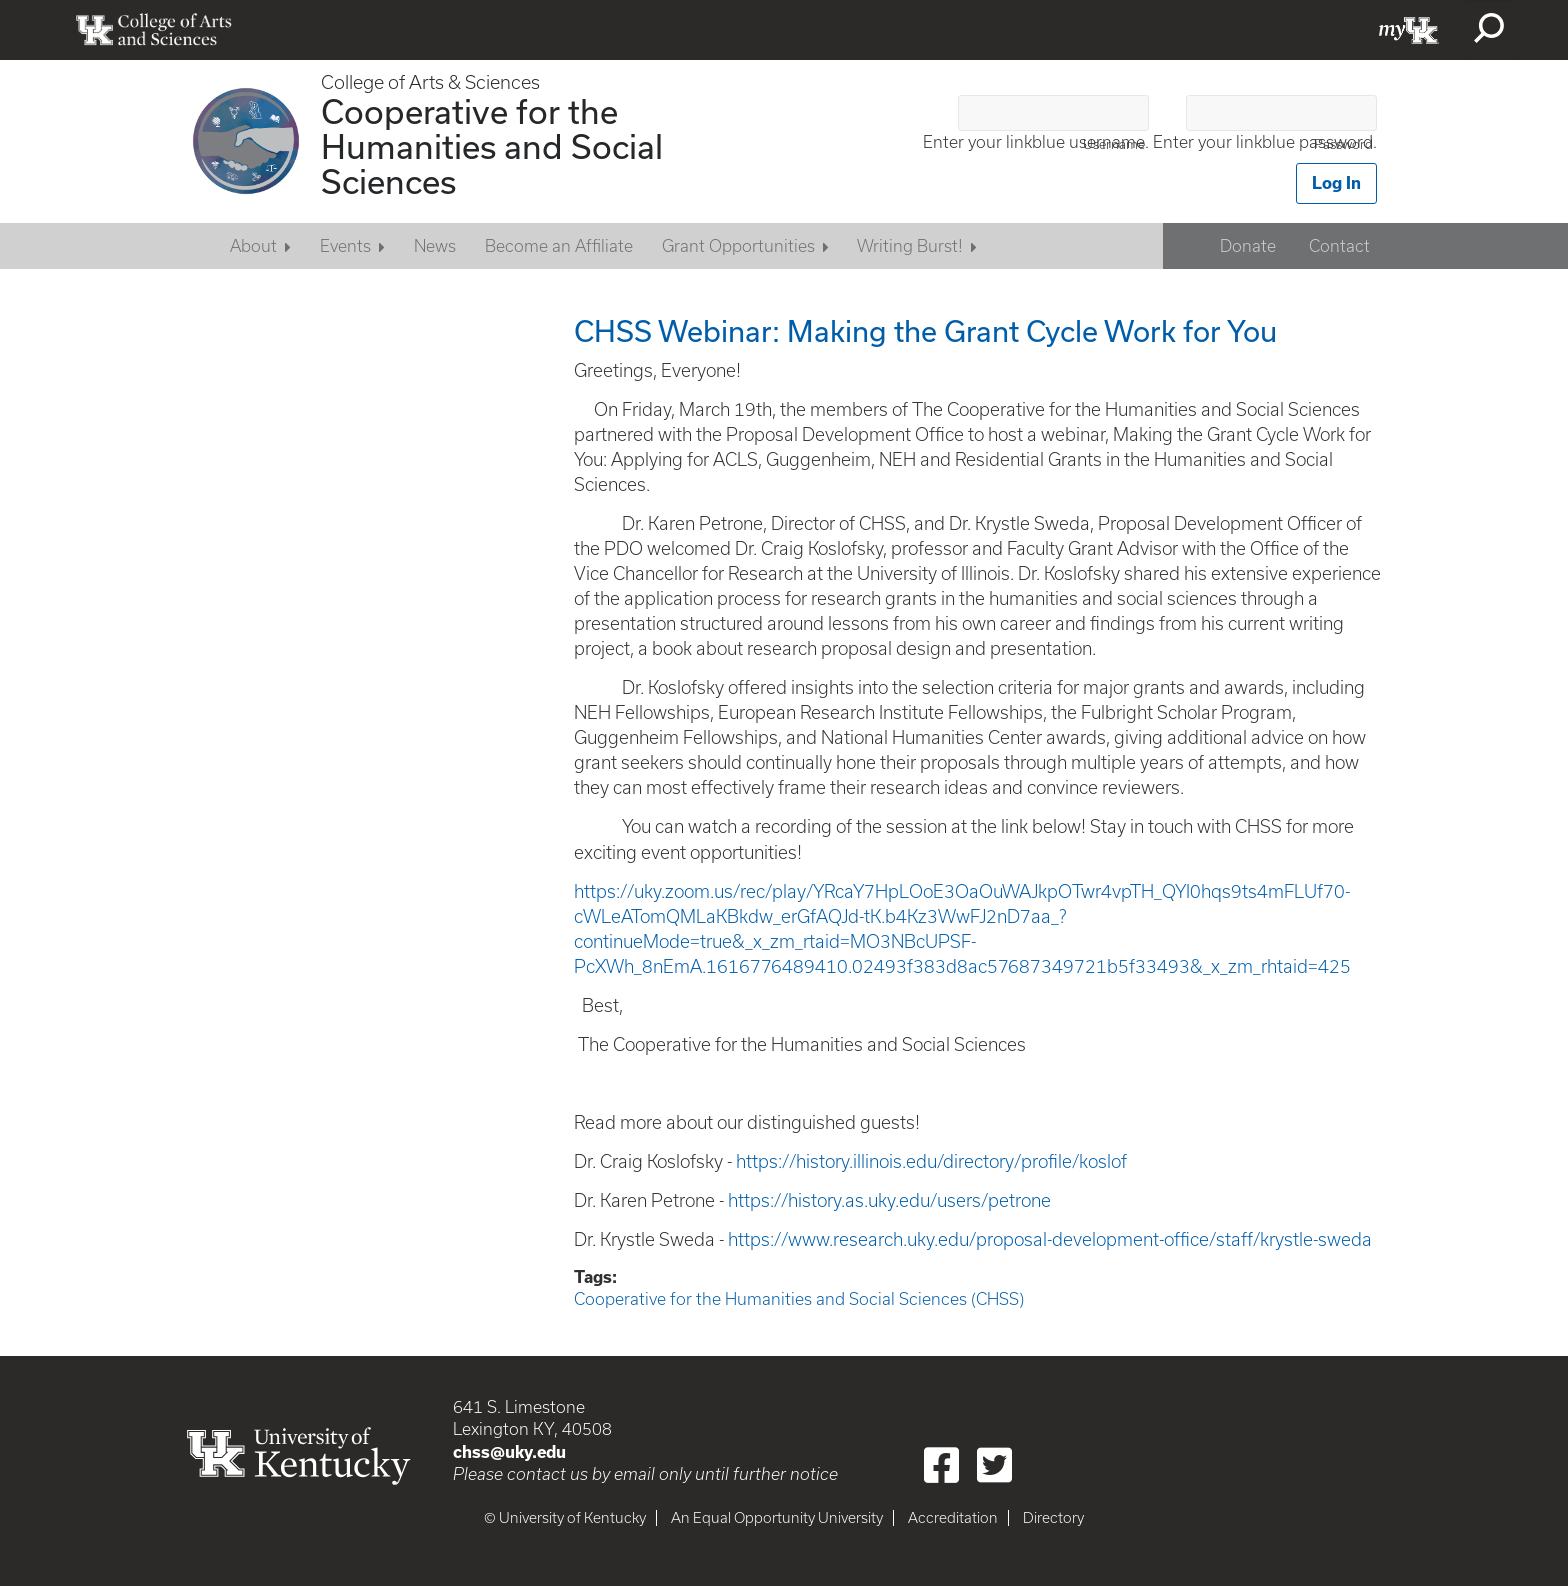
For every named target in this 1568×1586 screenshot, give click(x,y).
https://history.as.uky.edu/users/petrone (889, 1200)
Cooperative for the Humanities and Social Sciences (492, 146)
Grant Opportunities (738, 246)
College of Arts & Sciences (430, 82)
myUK (1409, 30)
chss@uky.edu (509, 1451)
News (435, 246)
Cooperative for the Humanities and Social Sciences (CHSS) (799, 1299)
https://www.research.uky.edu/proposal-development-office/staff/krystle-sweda (1050, 1239)
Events (345, 246)
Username (1114, 144)
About (253, 246)
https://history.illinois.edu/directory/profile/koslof (931, 1161)
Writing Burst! (910, 246)
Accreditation (953, 1518)
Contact (1339, 246)
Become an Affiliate (559, 246)
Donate (1248, 246)
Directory (1053, 1518)
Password (1343, 144)
